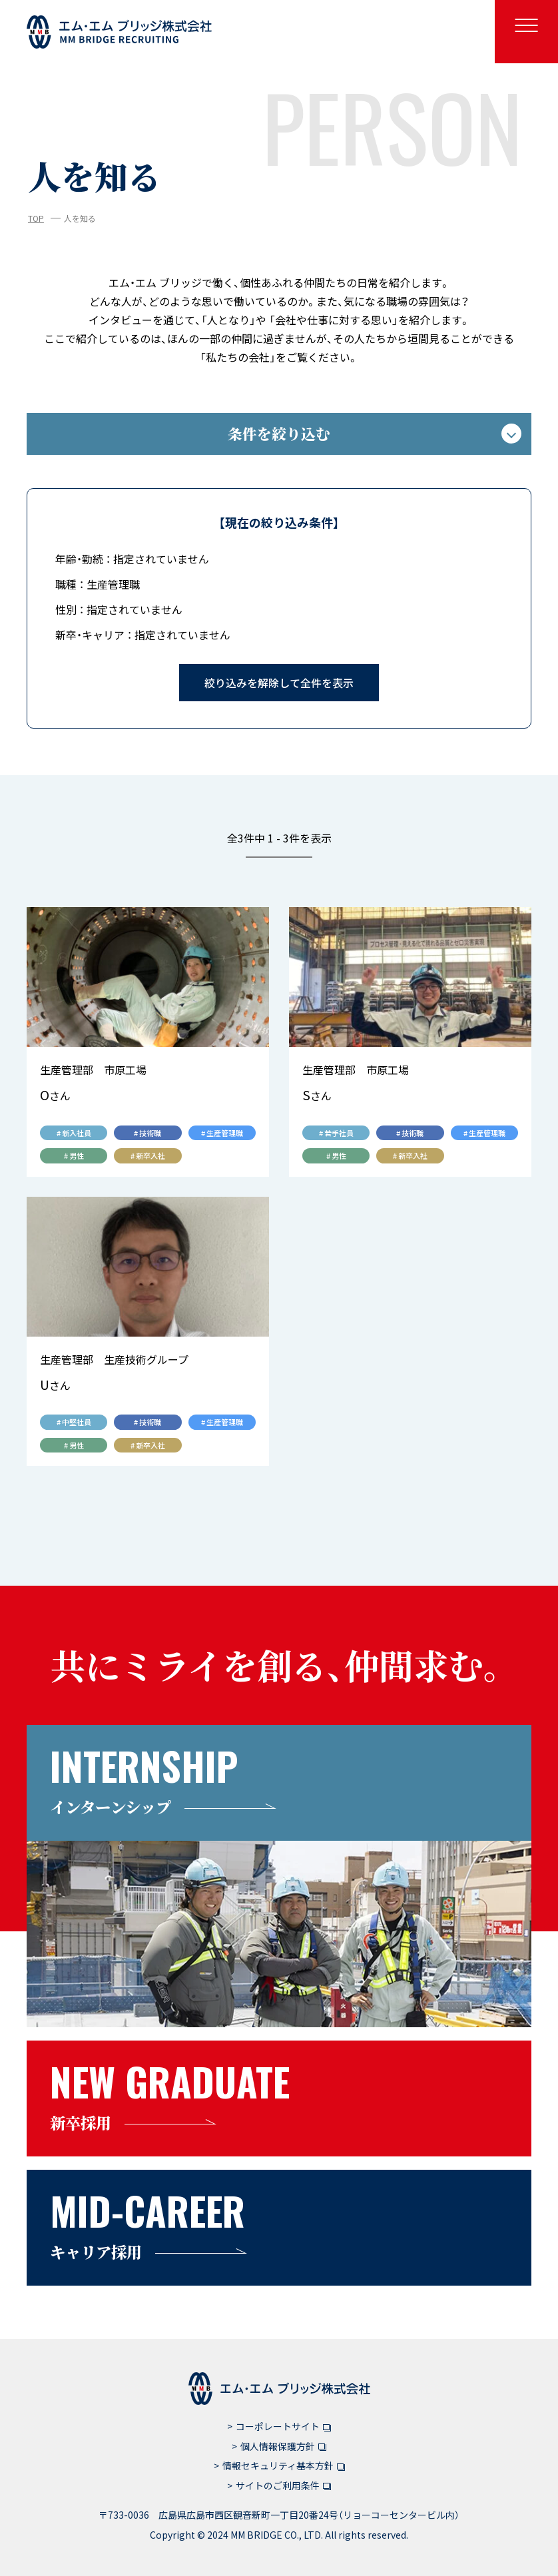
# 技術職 (147, 1132)
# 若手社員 (336, 1132)
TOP (36, 218)
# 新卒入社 (148, 1155)
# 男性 (74, 1155)
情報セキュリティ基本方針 (283, 2465)
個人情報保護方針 (283, 2446)
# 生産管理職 (222, 1132)
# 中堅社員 (74, 1422)
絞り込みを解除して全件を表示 (279, 683)
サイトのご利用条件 (283, 2485)
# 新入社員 (74, 1132)
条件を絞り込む (374, 433)
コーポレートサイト (283, 2426)
